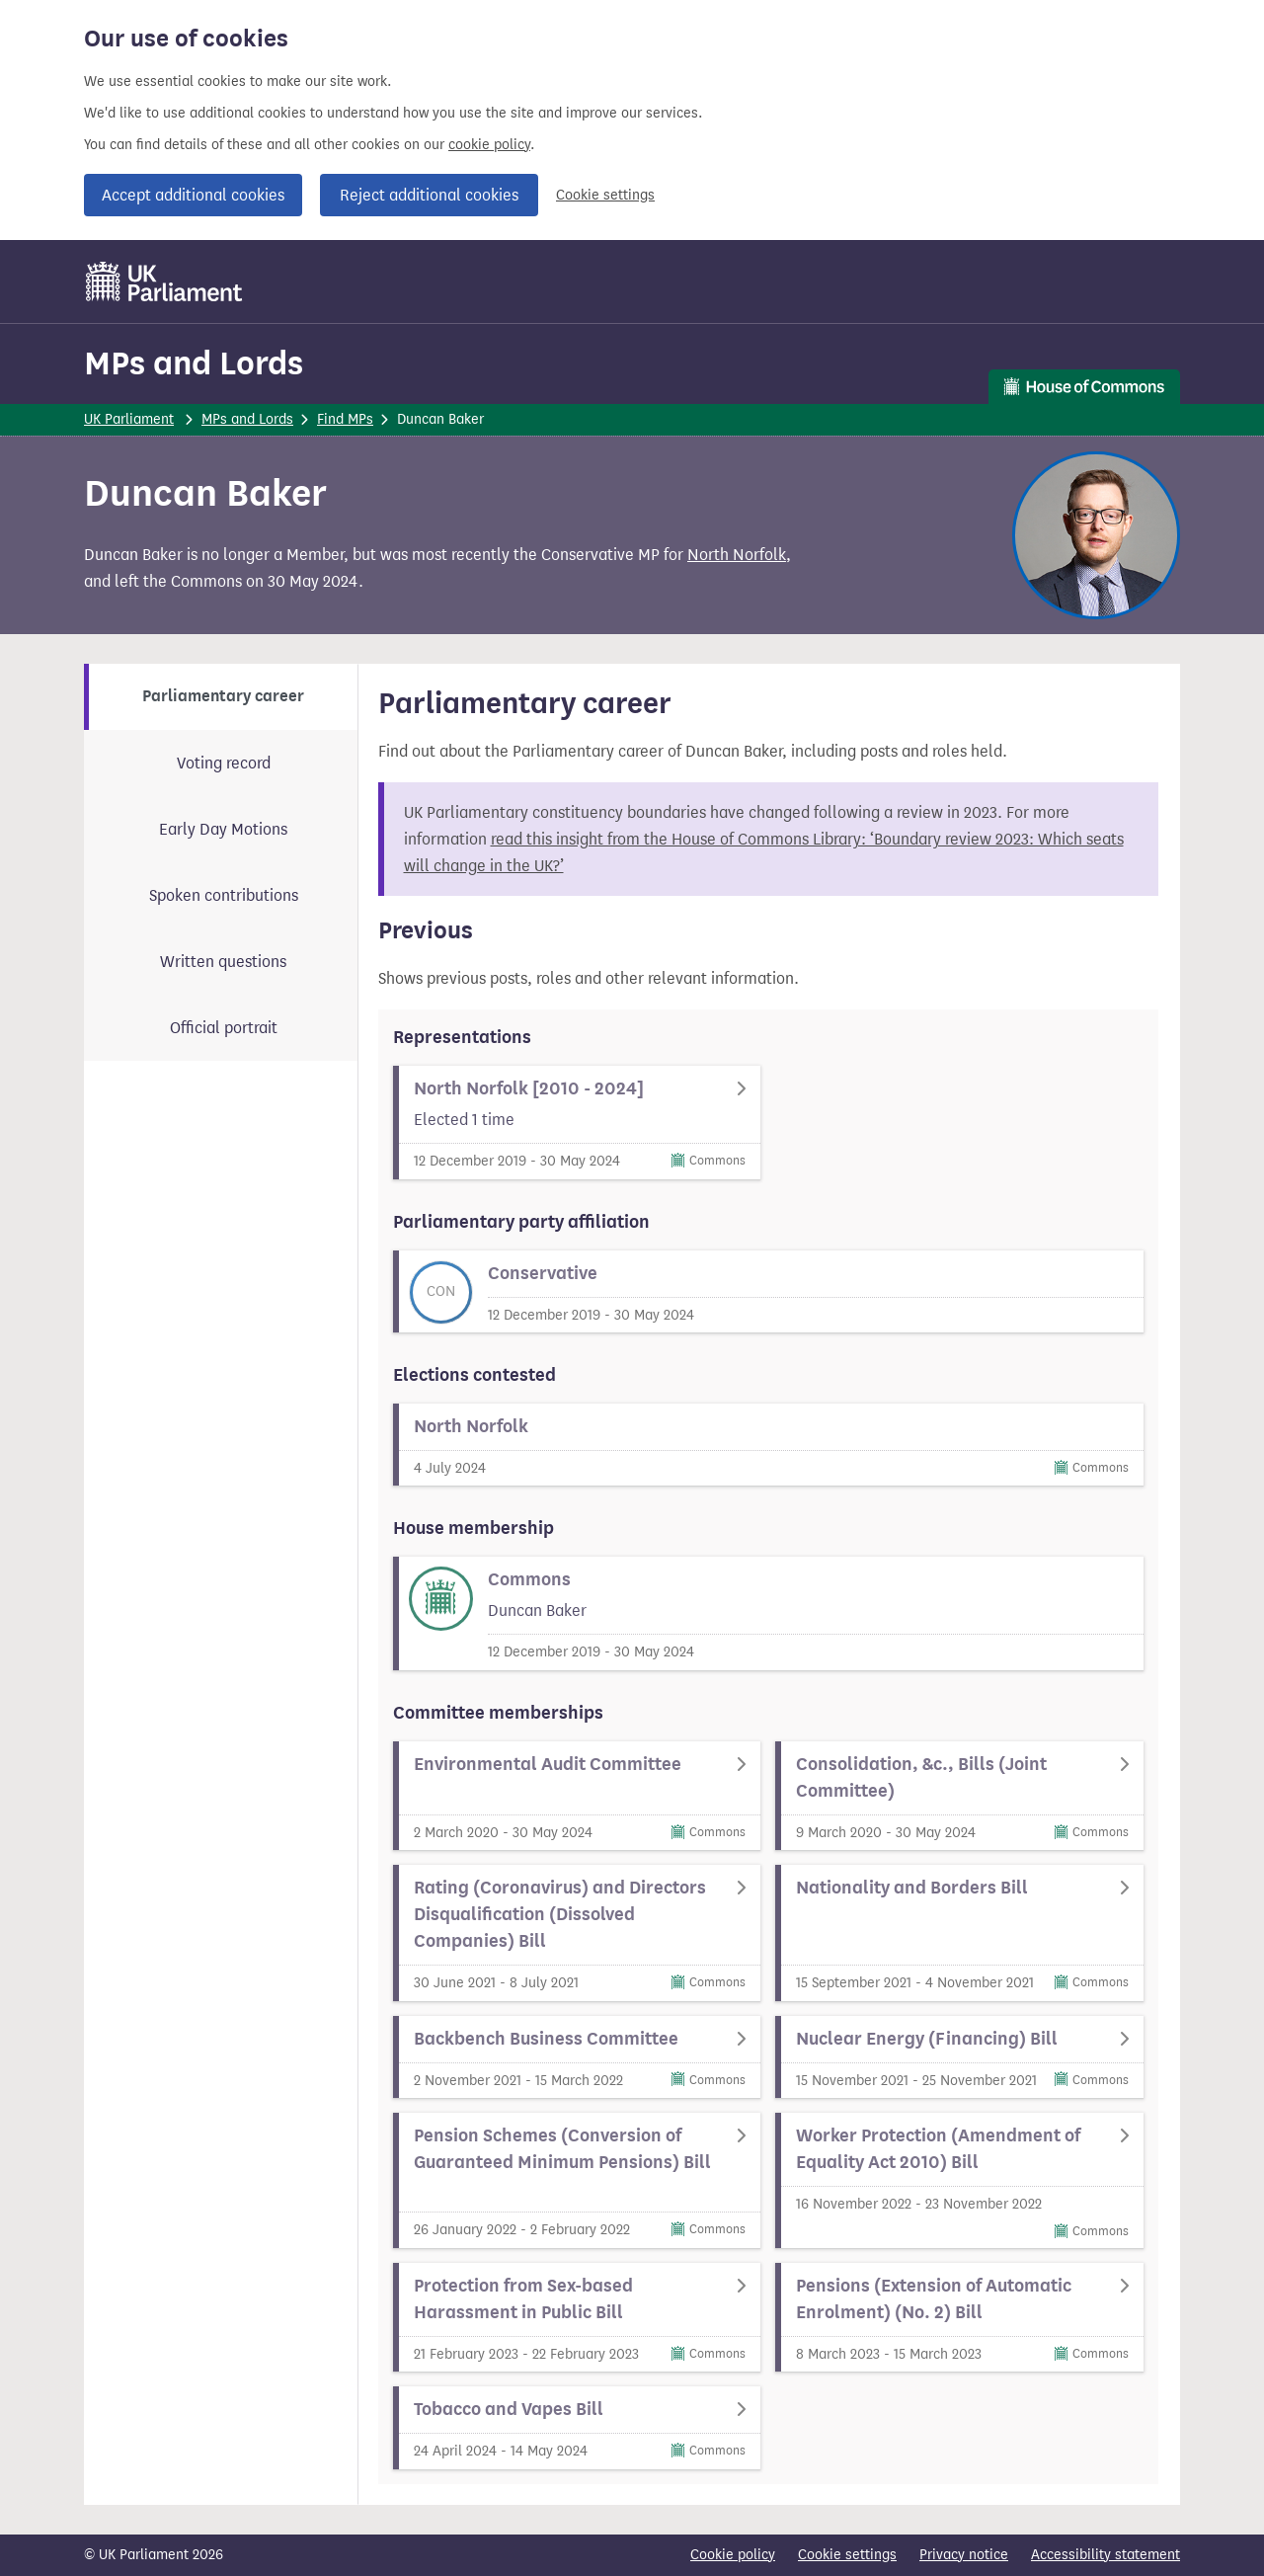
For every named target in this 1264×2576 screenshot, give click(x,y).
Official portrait (223, 1027)
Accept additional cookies (193, 195)
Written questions (223, 961)
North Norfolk (736, 554)
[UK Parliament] (164, 281)
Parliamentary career (223, 696)
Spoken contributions (223, 895)
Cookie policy (732, 2554)
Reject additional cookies (429, 195)
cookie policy (489, 144)
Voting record (224, 763)
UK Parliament (129, 419)
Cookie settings (605, 195)
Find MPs (345, 419)
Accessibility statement (1105, 2554)
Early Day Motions (223, 829)
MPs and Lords (193, 363)
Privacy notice (963, 2554)
